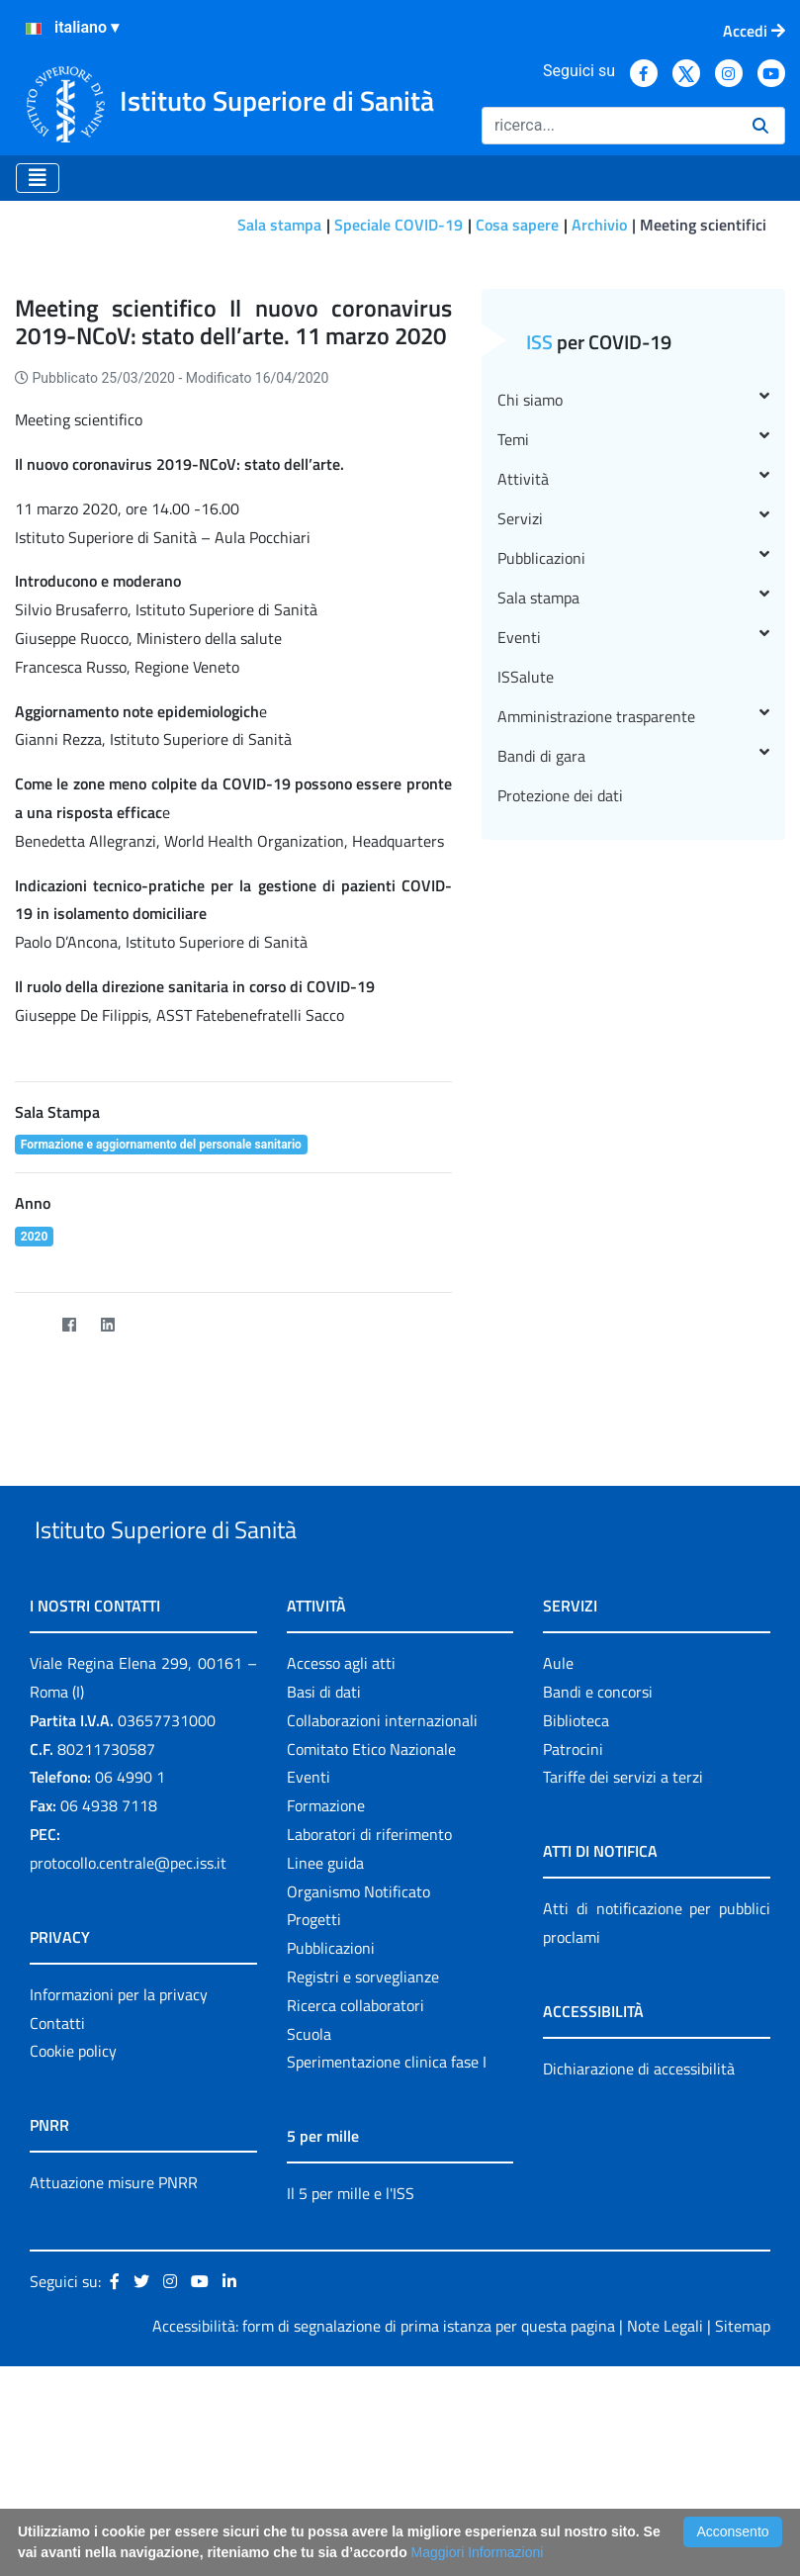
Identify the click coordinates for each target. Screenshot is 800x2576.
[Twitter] (30, 1488)
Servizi (633, 682)
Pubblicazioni (633, 722)
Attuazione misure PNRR (114, 2393)
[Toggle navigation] (37, 178)
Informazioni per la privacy (119, 2204)
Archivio (599, 224)
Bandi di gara (633, 920)
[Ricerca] (609, 125)
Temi (633, 603)
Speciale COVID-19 (398, 224)
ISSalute (525, 841)
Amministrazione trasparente (633, 880)
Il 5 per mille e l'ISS (350, 2404)
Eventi (633, 801)
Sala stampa (279, 224)
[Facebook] (68, 1488)
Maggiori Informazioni (477, 2552)
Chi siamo (633, 564)
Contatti (57, 2233)
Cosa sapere (517, 224)
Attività (633, 643)
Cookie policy (73, 2261)
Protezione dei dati (560, 959)
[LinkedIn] (107, 1488)
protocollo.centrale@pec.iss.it (128, 2072)
